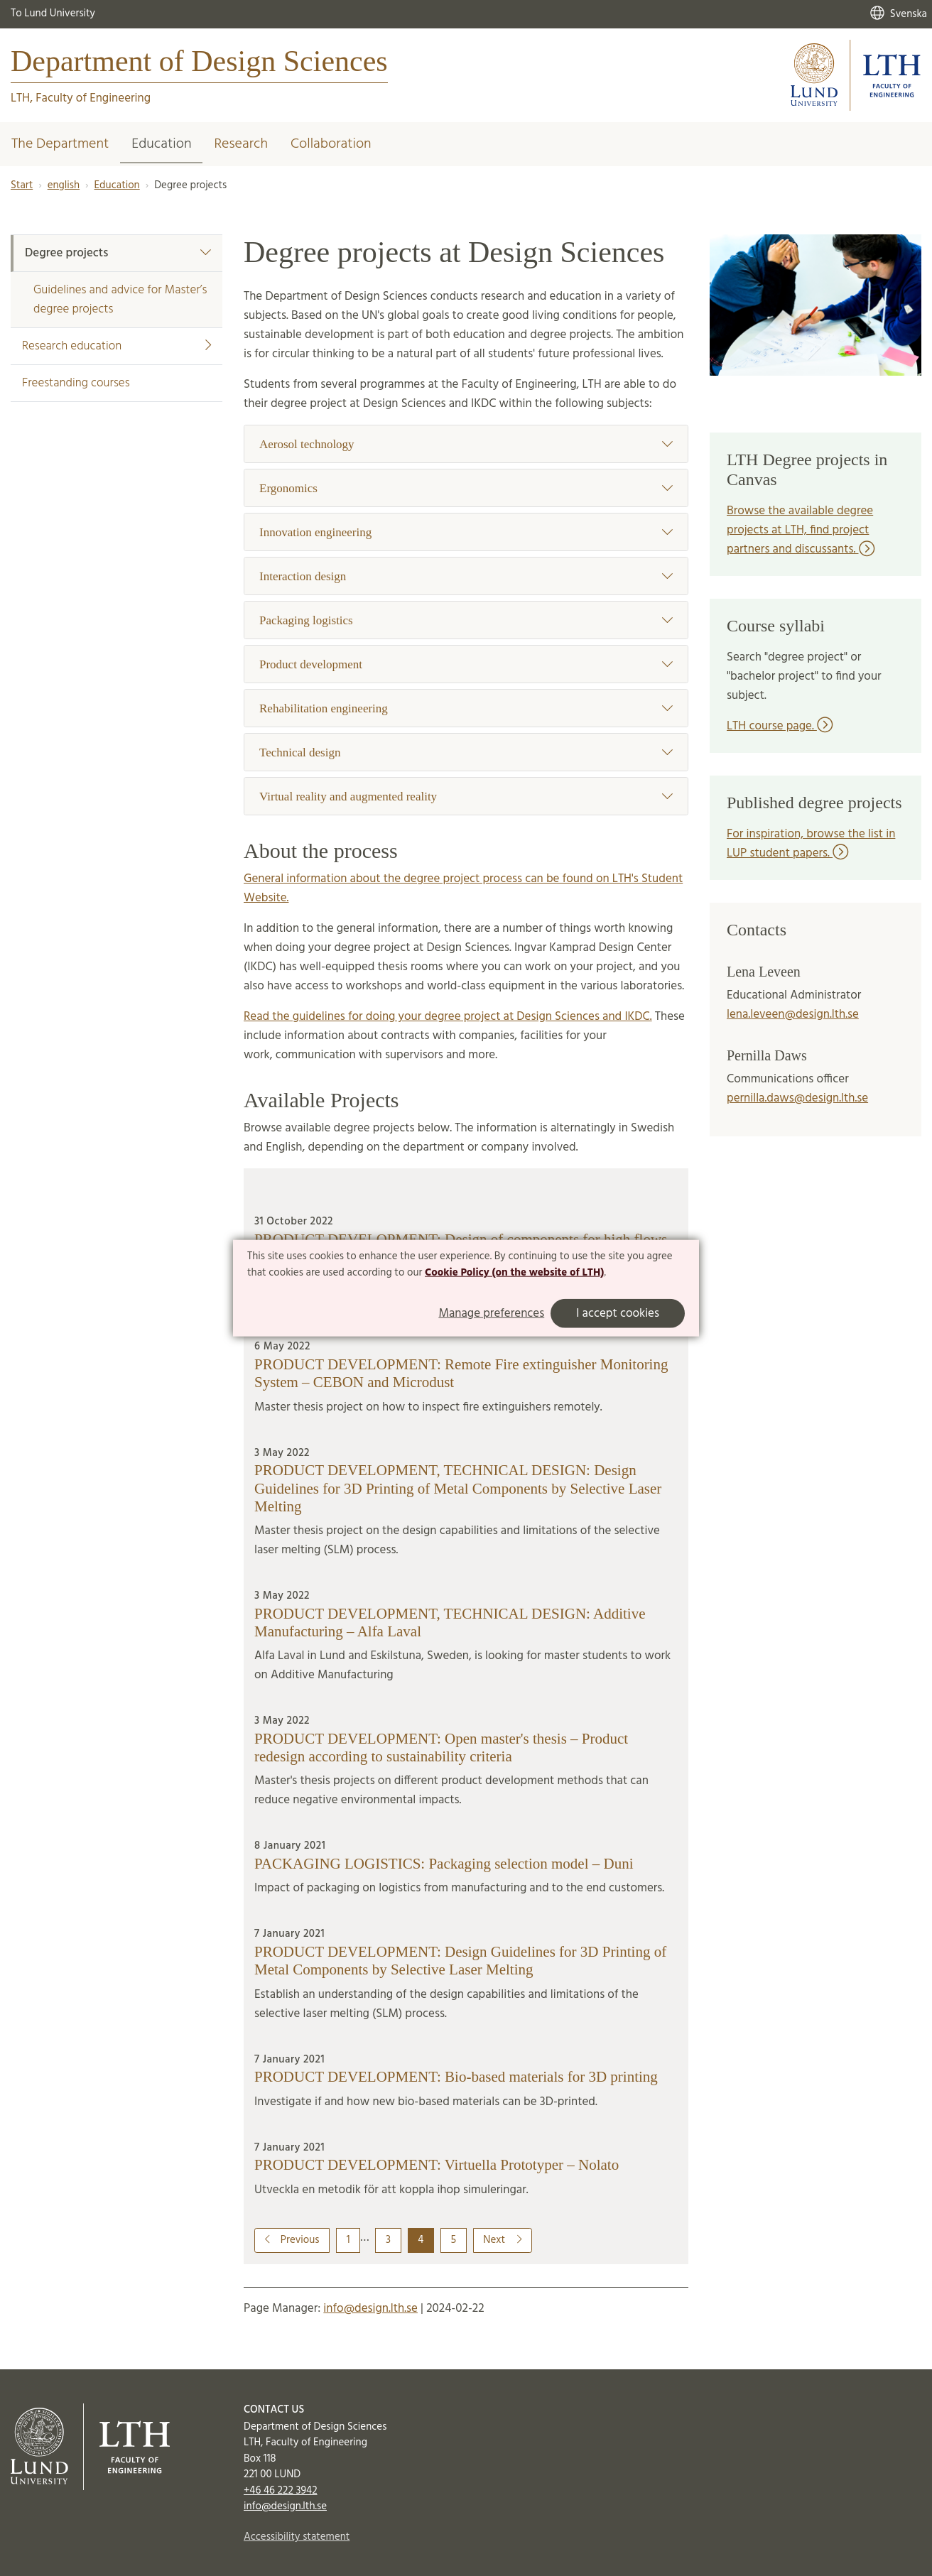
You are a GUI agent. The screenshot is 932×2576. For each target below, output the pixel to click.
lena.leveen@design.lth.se (793, 1014)
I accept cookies (617, 1313)
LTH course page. (780, 726)
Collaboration (331, 144)
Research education (116, 346)
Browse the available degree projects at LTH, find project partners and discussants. (800, 530)
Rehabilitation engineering (466, 708)
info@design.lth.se (370, 2308)
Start (22, 185)
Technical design (466, 752)
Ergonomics (466, 488)
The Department (60, 144)
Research (241, 144)
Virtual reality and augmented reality (466, 796)
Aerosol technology (466, 444)
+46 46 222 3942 (281, 2490)
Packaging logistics (466, 620)
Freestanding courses (76, 383)
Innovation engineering (466, 532)
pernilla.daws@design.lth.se (797, 1098)
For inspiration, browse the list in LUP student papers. (811, 844)
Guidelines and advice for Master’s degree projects (120, 300)
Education (161, 144)
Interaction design (466, 576)
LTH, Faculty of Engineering (81, 98)
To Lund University (53, 13)
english (64, 185)
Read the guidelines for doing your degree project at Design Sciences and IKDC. (448, 1016)
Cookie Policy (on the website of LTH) (514, 1272)
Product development (466, 664)
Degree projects (118, 253)
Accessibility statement (297, 2536)
